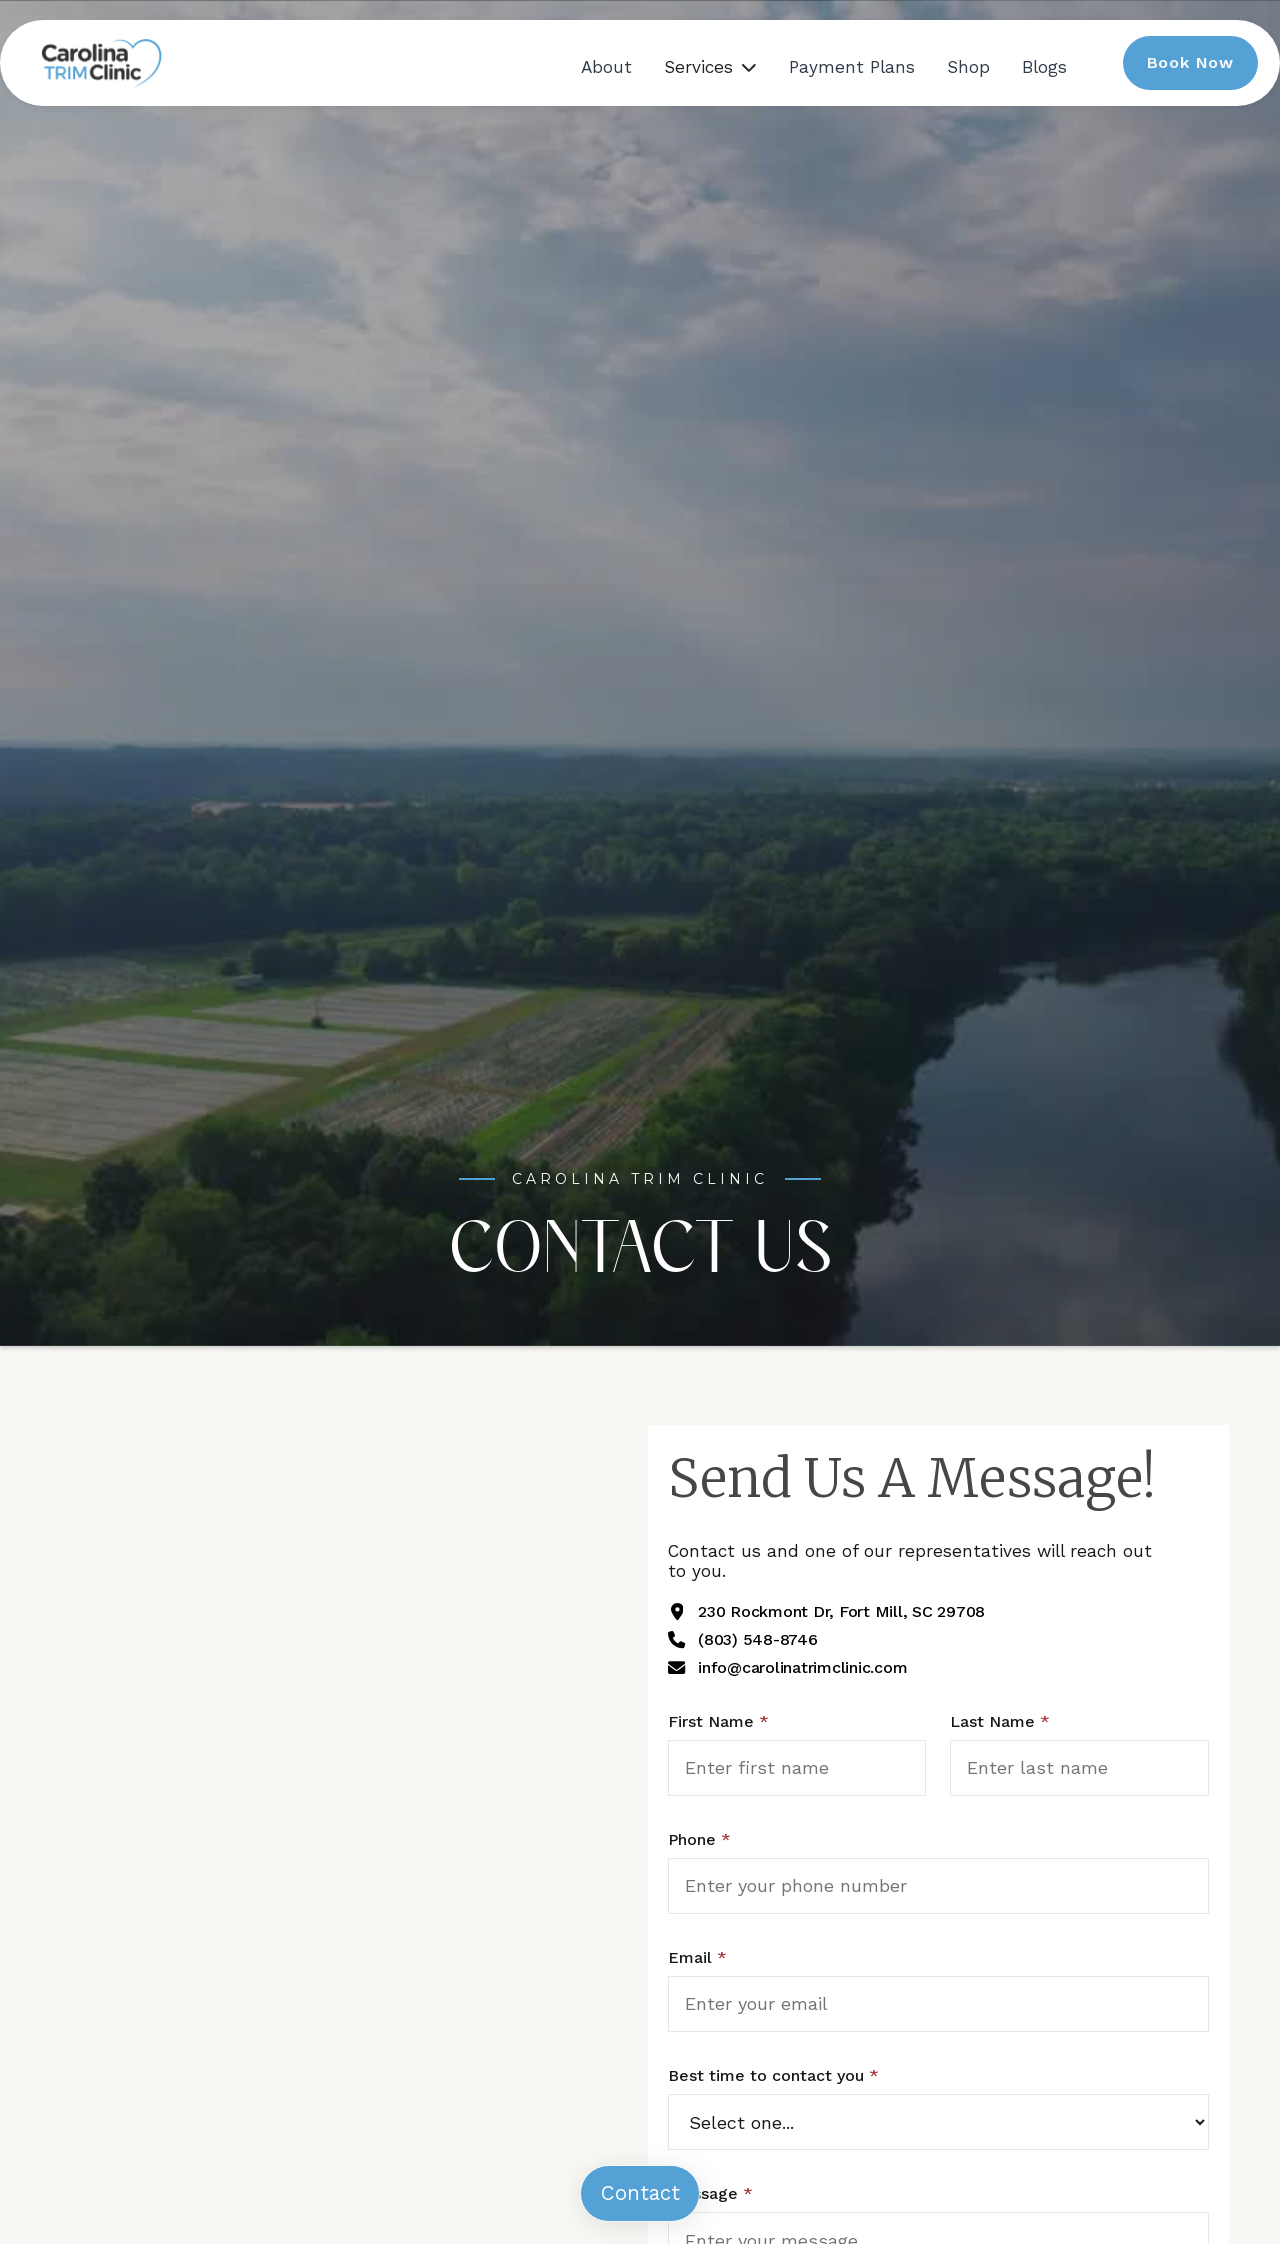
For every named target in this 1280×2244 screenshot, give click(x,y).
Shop (968, 67)
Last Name (1000, 1721)
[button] (710, 67)
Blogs (1044, 67)
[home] (100, 62)
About (606, 67)
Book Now (1190, 62)
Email (697, 1957)
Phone (699, 1839)
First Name (718, 1721)
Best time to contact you (773, 2075)
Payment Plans (852, 67)
